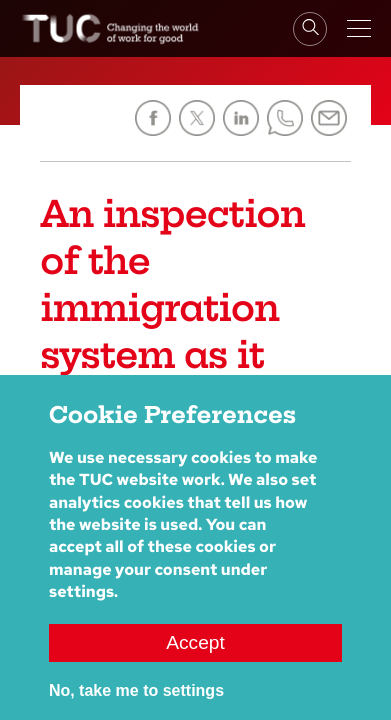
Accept (195, 661)
